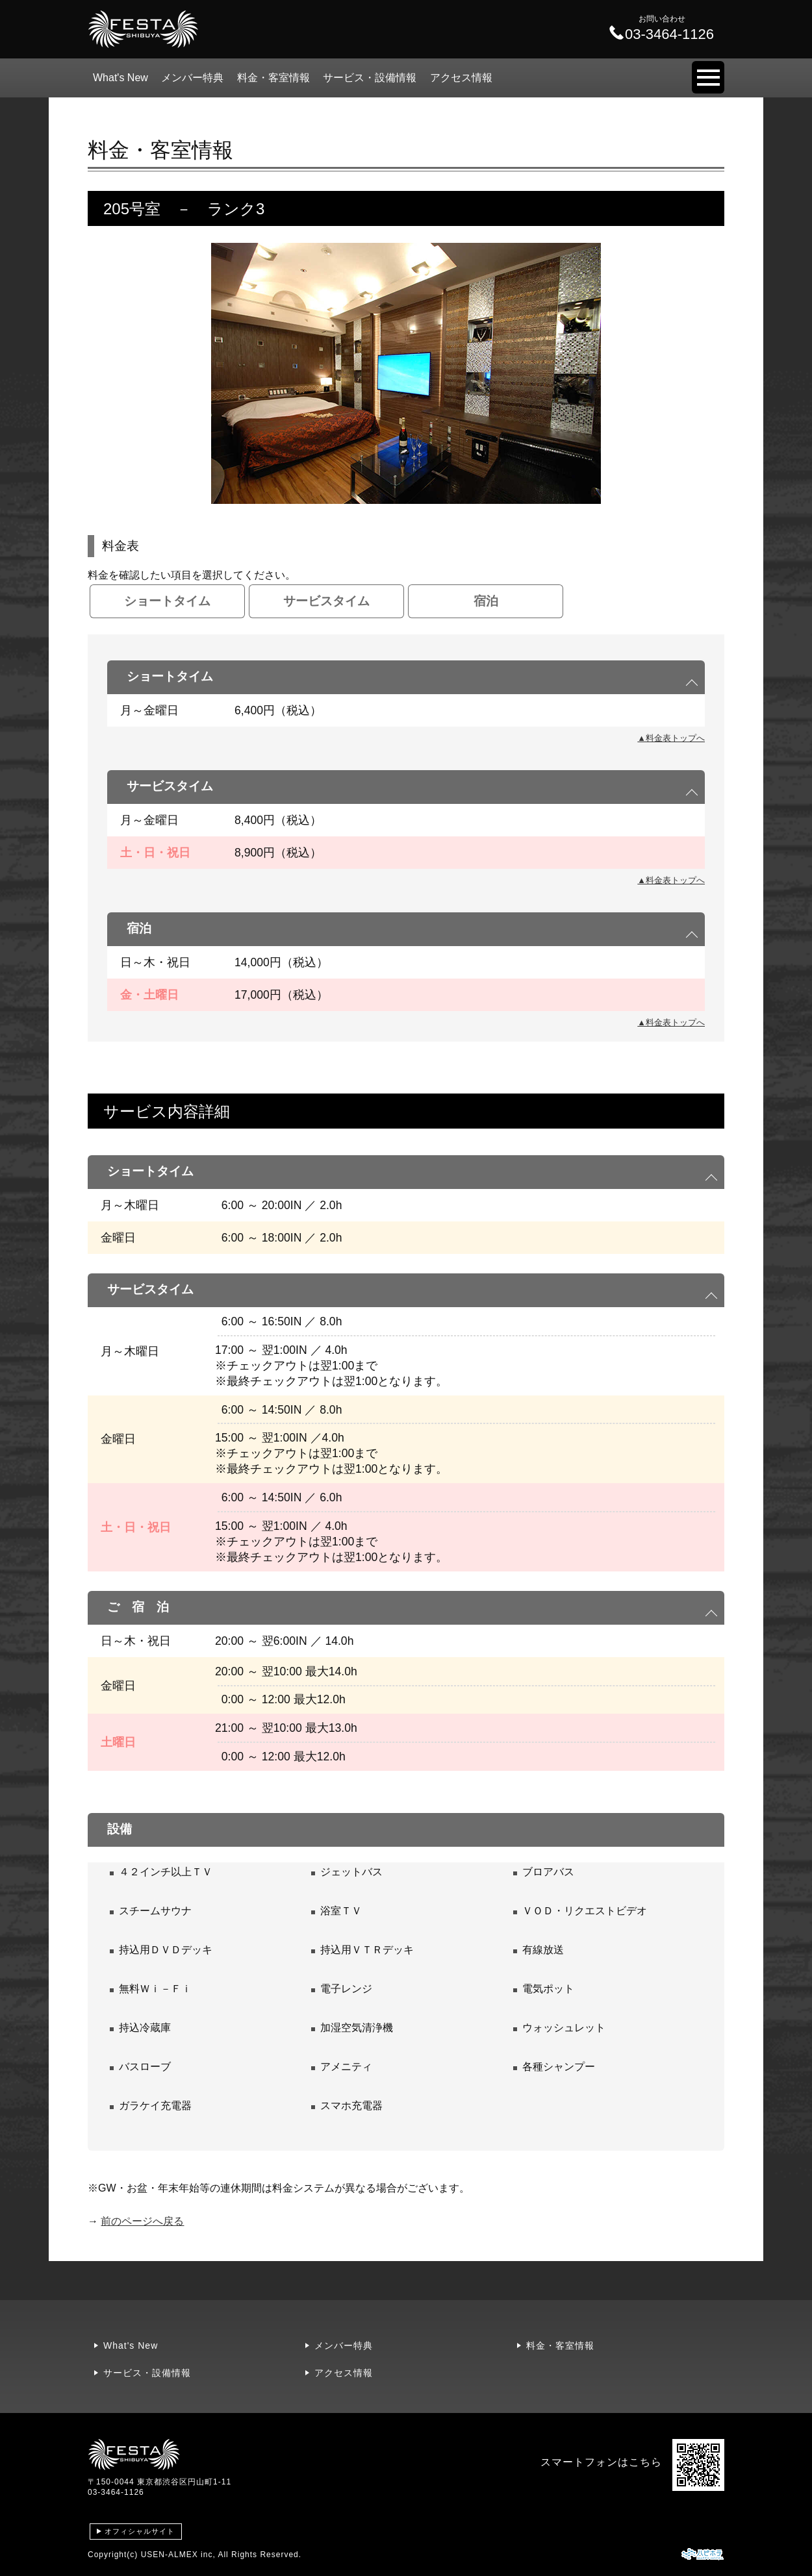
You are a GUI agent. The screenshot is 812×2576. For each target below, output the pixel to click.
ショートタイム (167, 601)
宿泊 (486, 601)
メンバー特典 (192, 77)
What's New (120, 77)
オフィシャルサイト (140, 2531)
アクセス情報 (461, 77)
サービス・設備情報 (369, 77)
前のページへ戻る (142, 2221)
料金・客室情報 (273, 77)
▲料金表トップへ (671, 738)
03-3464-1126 (116, 2492)
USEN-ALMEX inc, (178, 2554)
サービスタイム (326, 601)
